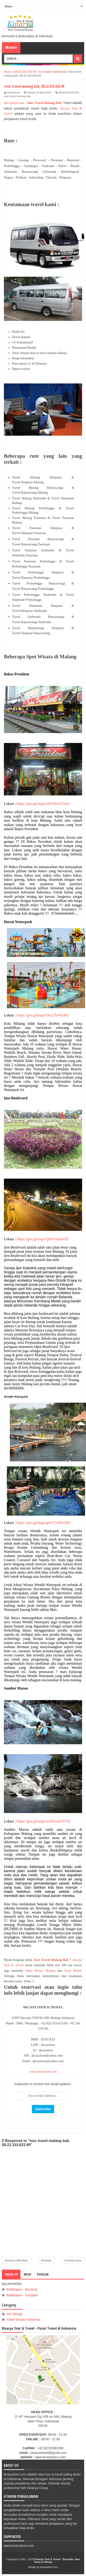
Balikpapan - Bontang (21, 2289)
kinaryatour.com (49, 2567)
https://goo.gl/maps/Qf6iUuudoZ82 (43, 1239)
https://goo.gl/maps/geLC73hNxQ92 (43, 1523)
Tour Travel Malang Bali (44, 103)
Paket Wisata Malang (40, 1970)
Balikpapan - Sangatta (22, 2295)
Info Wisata (14, 2314)
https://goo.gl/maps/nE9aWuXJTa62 (43, 804)
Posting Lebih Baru (16, 2260)
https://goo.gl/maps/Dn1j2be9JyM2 (43, 1015)
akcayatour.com (14, 103)
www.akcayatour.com (43, 2071)
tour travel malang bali (17, 96)
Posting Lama (73, 2260)
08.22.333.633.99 (68, 92)
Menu (11, 47)
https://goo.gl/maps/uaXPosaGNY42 (44, 1821)
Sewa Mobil (72, 1970)
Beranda (46, 2260)
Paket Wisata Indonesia (23, 2319)
